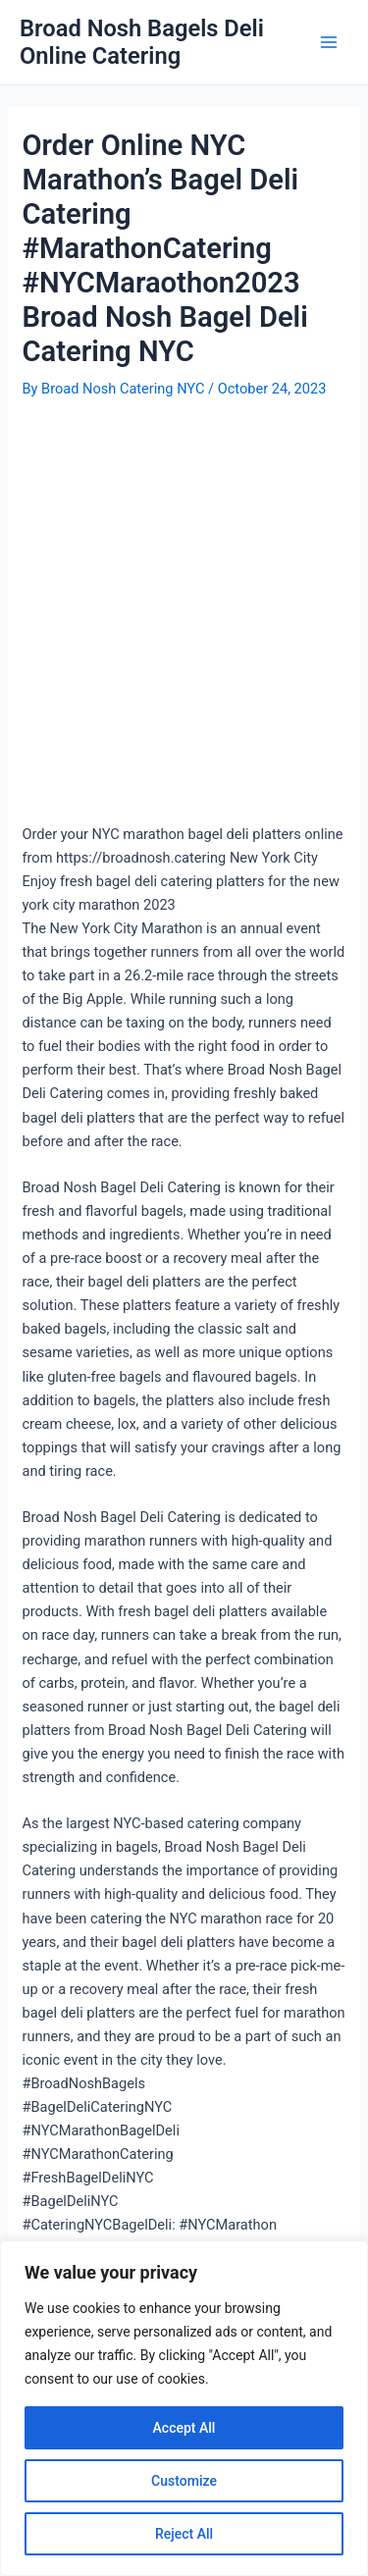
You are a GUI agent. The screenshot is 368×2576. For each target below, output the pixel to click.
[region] (184, 2408)
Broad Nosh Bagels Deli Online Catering (142, 42)
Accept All (184, 2428)
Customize (184, 2481)
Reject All (184, 2534)
